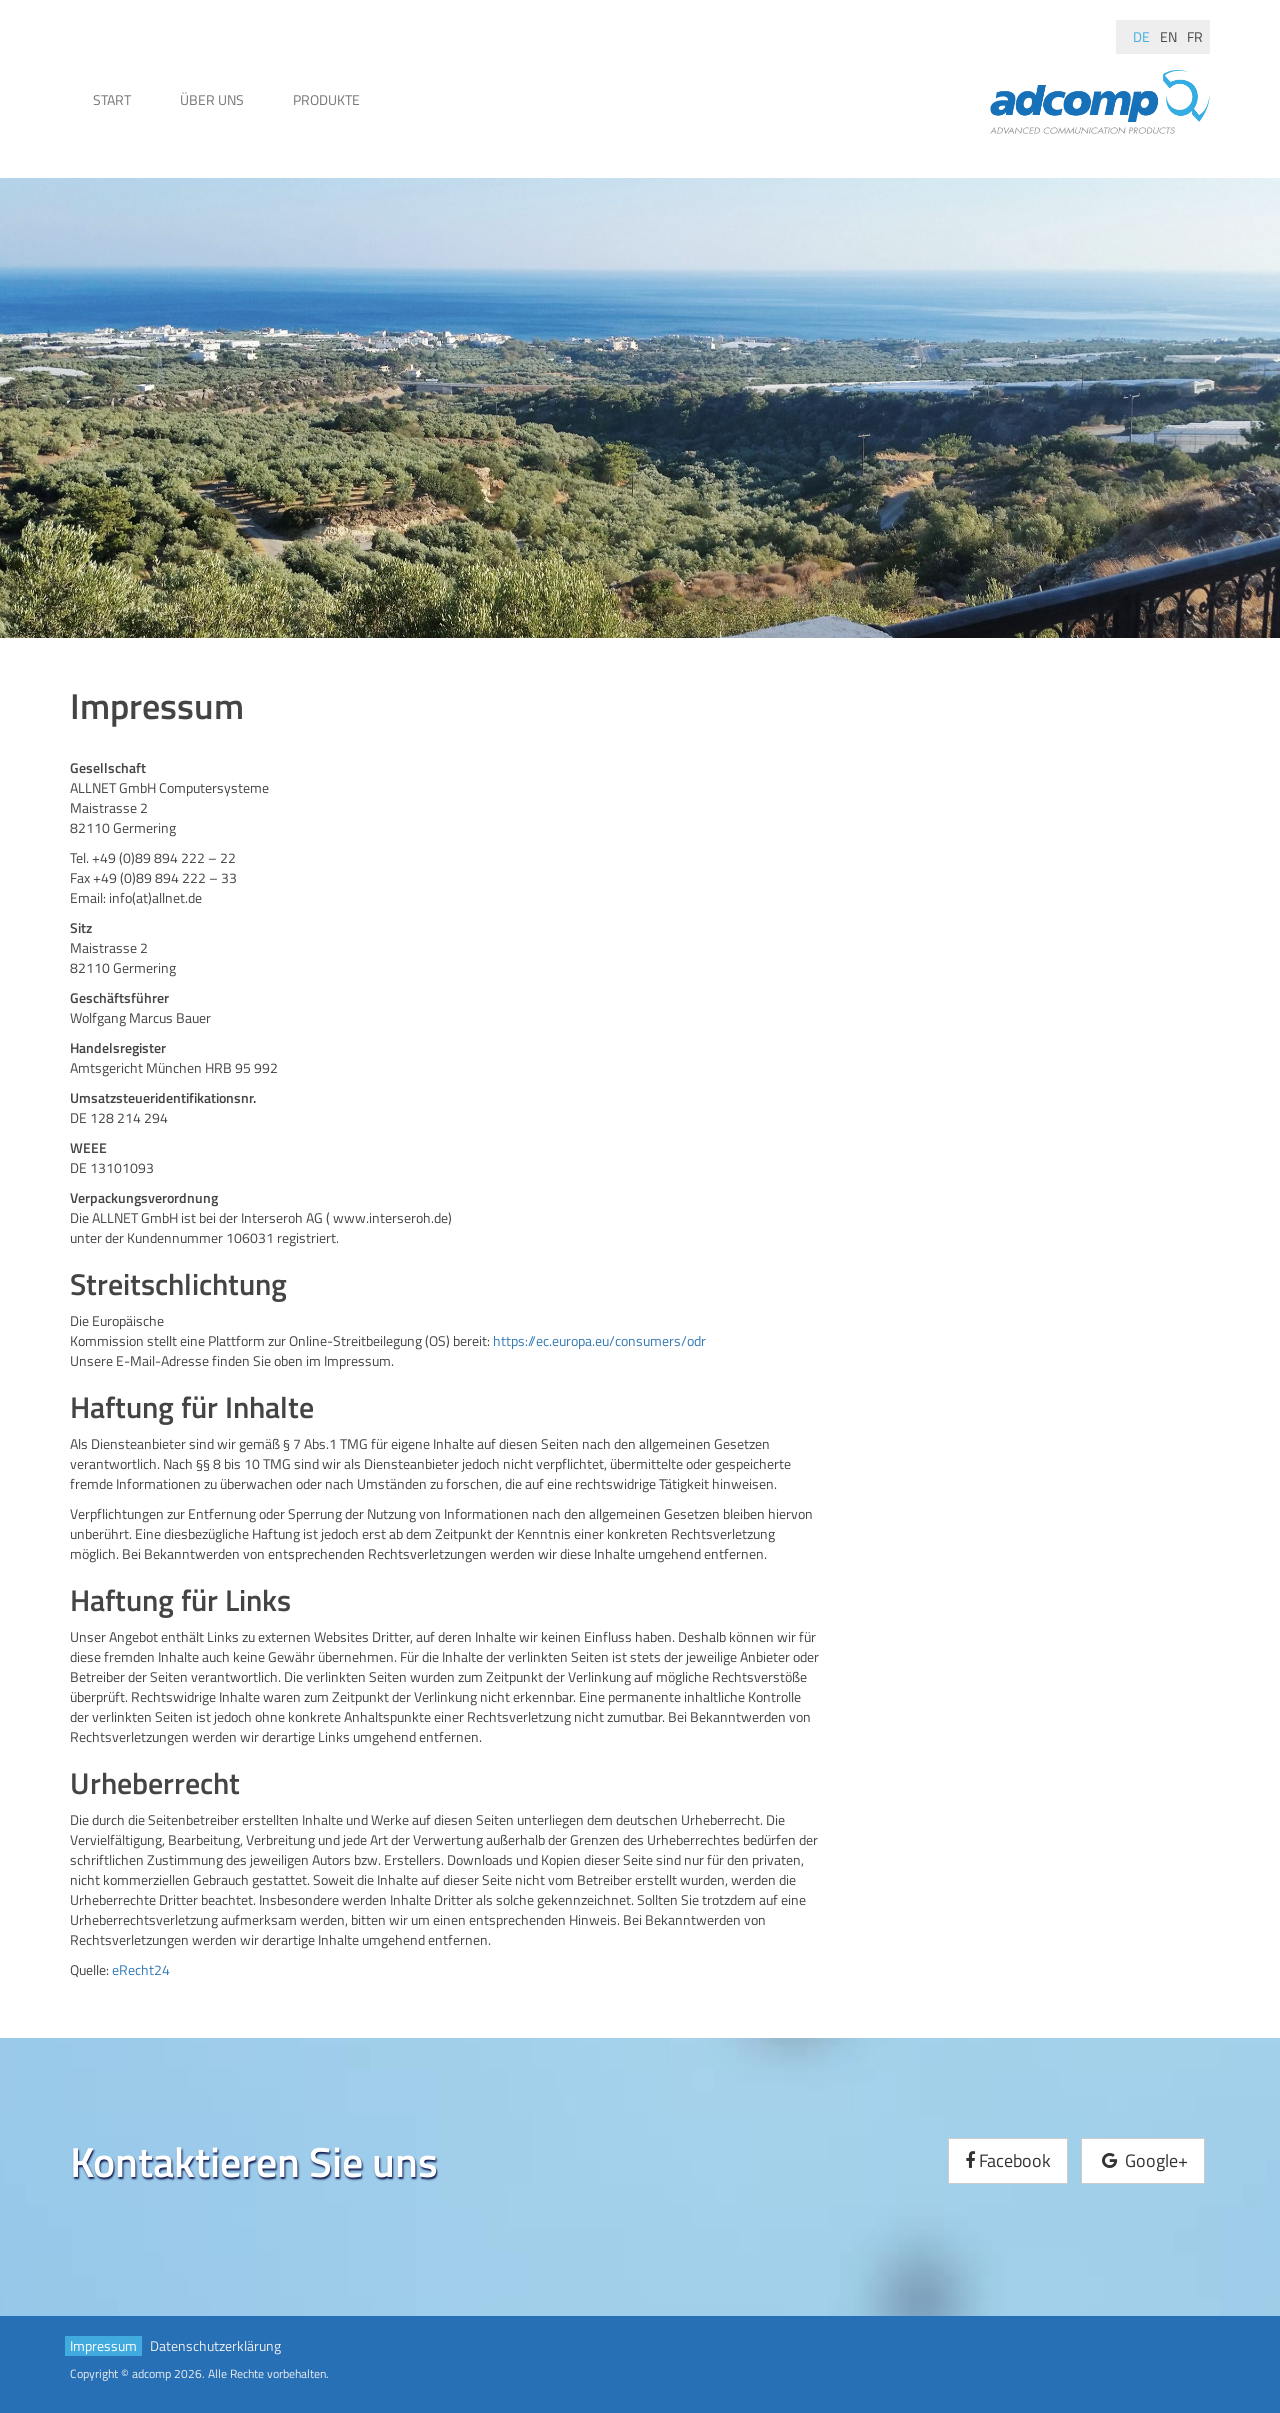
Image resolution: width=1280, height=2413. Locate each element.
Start (112, 99)
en (1168, 36)
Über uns (212, 99)
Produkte (326, 99)
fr (1195, 36)
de (1141, 36)
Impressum (103, 2345)
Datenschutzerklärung (215, 2345)
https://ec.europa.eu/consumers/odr (599, 1340)
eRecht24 (141, 1969)
